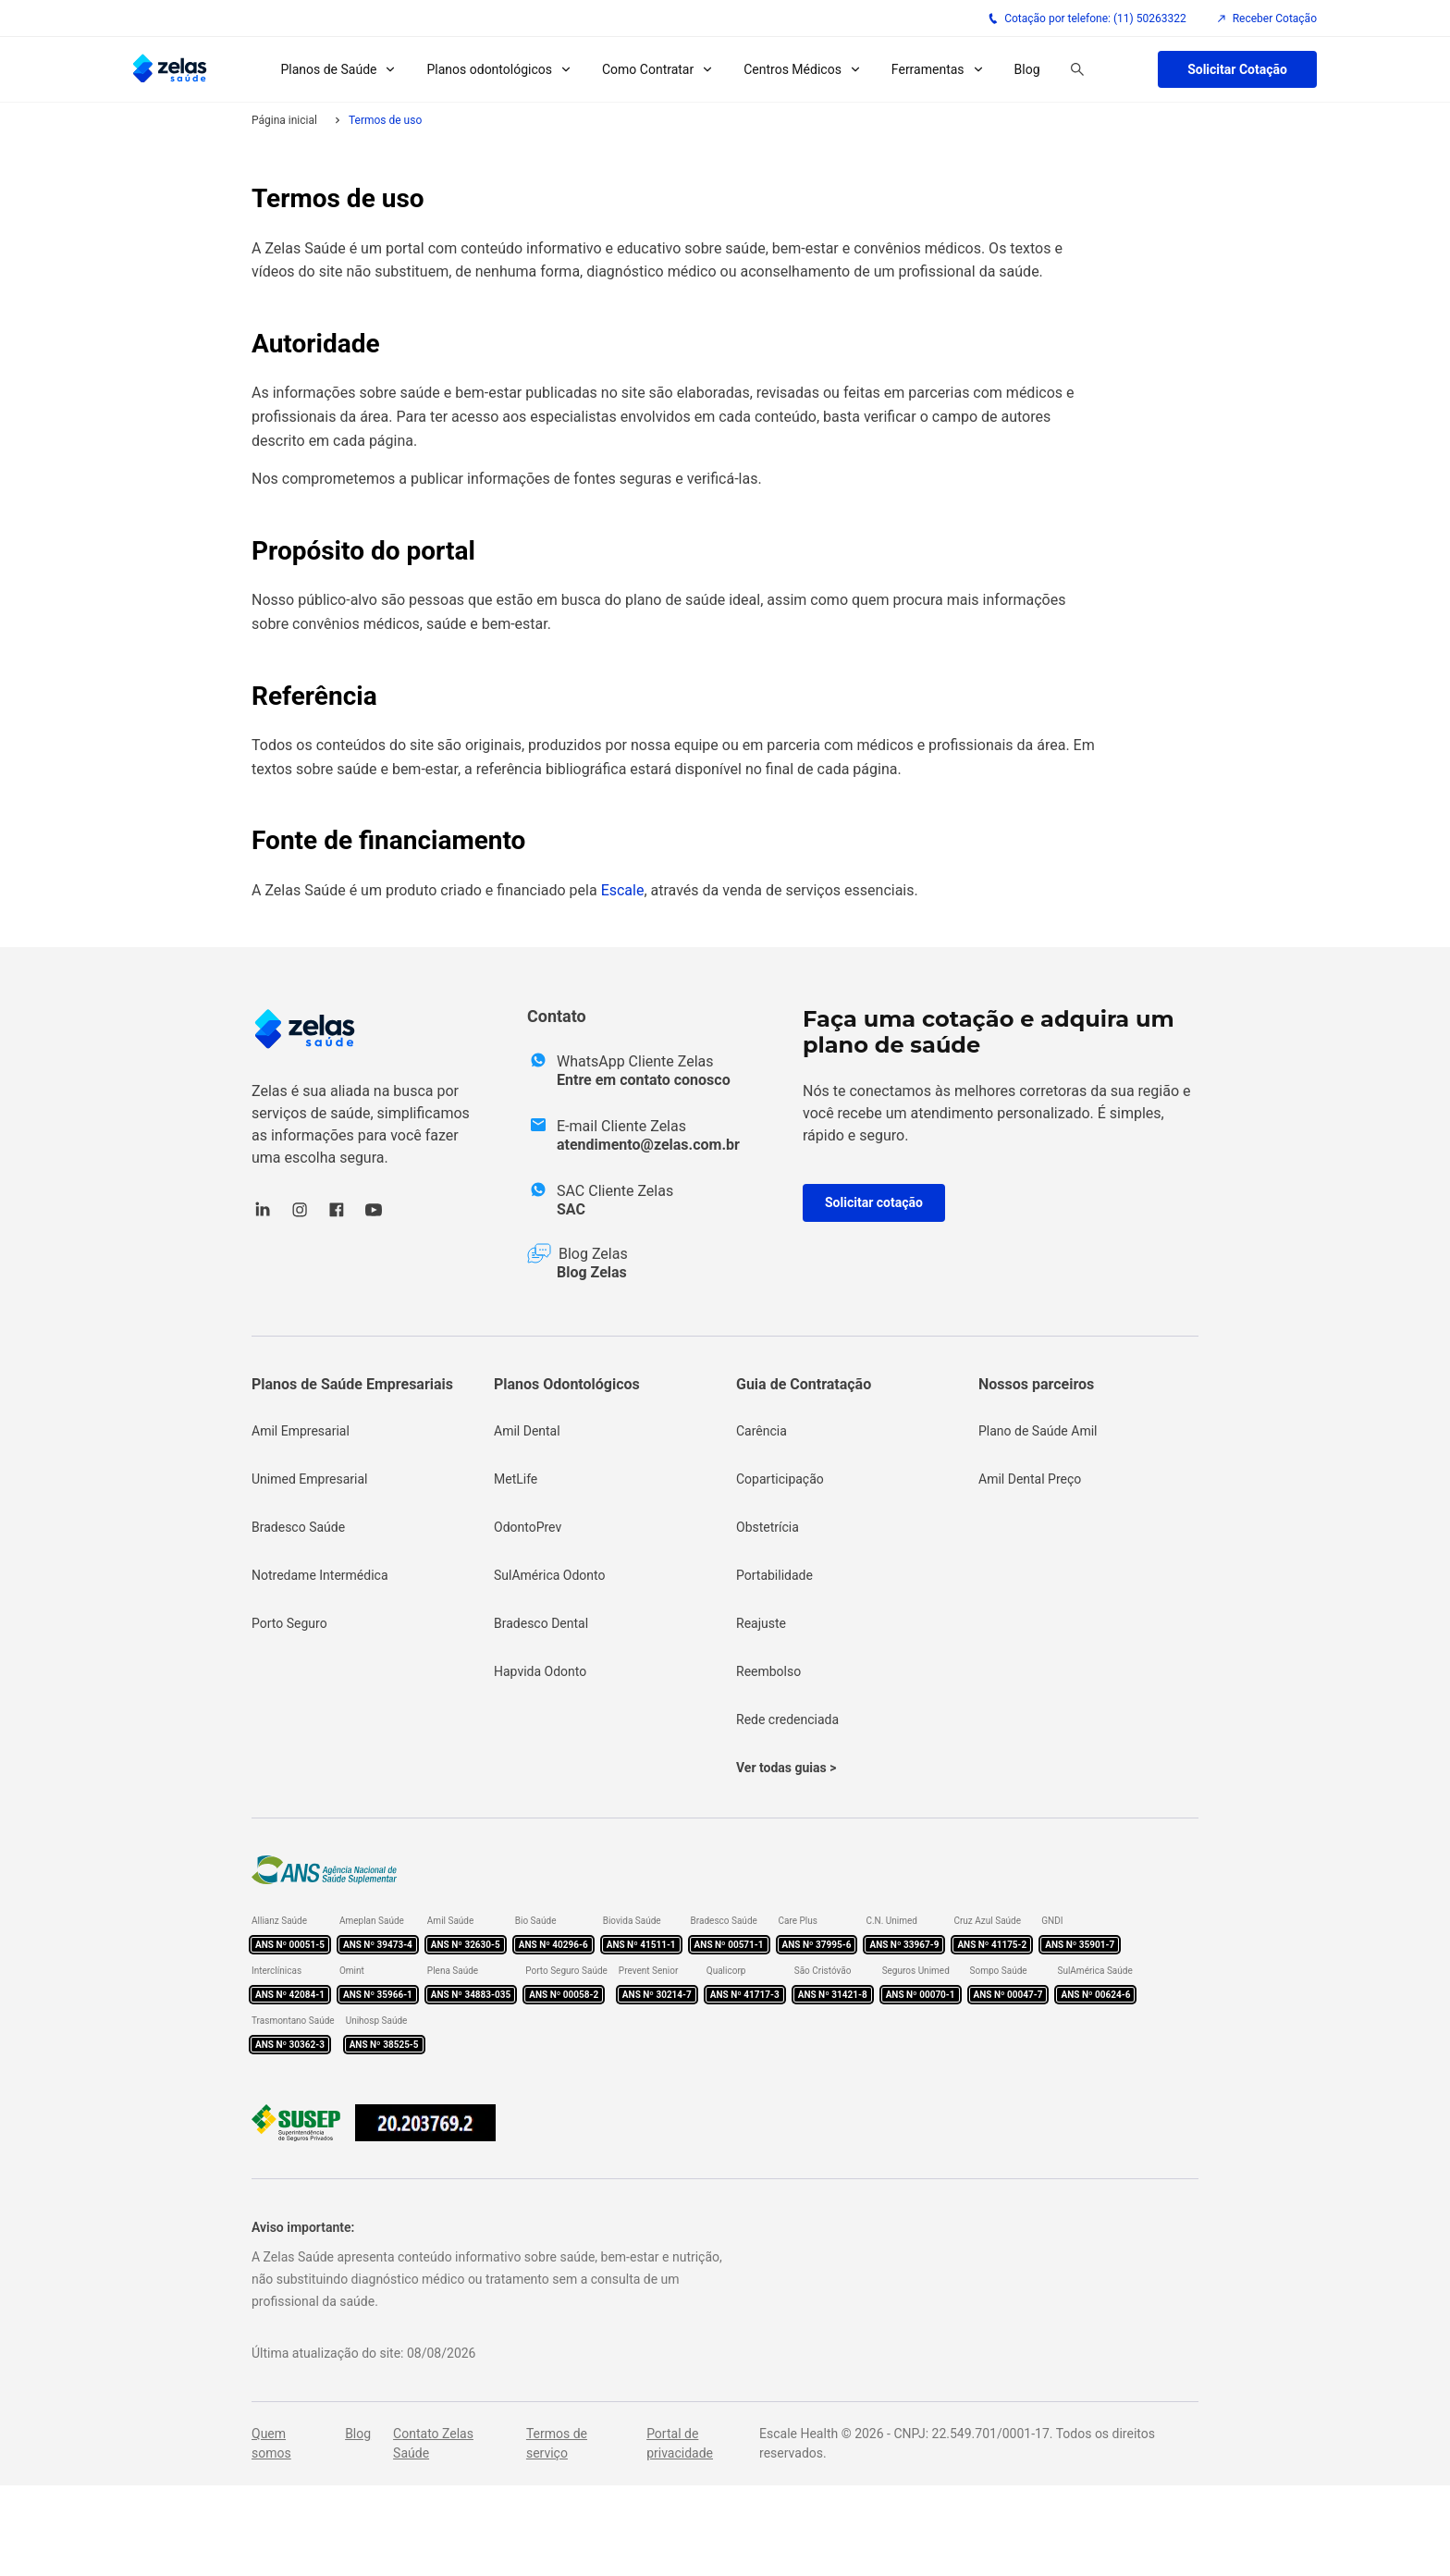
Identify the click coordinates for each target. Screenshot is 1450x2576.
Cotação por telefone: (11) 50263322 (1087, 18)
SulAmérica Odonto (550, 1575)
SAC (571, 1209)
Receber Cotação (1266, 18)
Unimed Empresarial (309, 1479)
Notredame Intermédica (320, 1575)
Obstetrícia (767, 1527)
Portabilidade (774, 1575)
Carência (761, 1431)
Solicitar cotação (874, 1202)
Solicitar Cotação (1237, 69)
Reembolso (768, 1671)
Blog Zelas (592, 1272)
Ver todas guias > (786, 1767)
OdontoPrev (527, 1527)
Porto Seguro (289, 1623)
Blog (1027, 69)
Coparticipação (780, 1479)
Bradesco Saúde (298, 1527)
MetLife (515, 1479)
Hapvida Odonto (540, 1671)
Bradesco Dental (541, 1623)
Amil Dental (527, 1431)
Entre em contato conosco (644, 1080)
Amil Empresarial (301, 1431)
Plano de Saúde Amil (1038, 1431)
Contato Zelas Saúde (433, 2443)
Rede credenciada (787, 1719)
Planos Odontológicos (567, 1384)
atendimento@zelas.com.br (648, 1144)
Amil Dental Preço (1029, 1479)
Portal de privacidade (679, 2443)
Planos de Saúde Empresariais (352, 1384)
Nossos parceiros (1036, 1384)
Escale (623, 890)
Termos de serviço (556, 2443)
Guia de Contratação (803, 1384)
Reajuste (761, 1623)
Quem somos (271, 2443)
